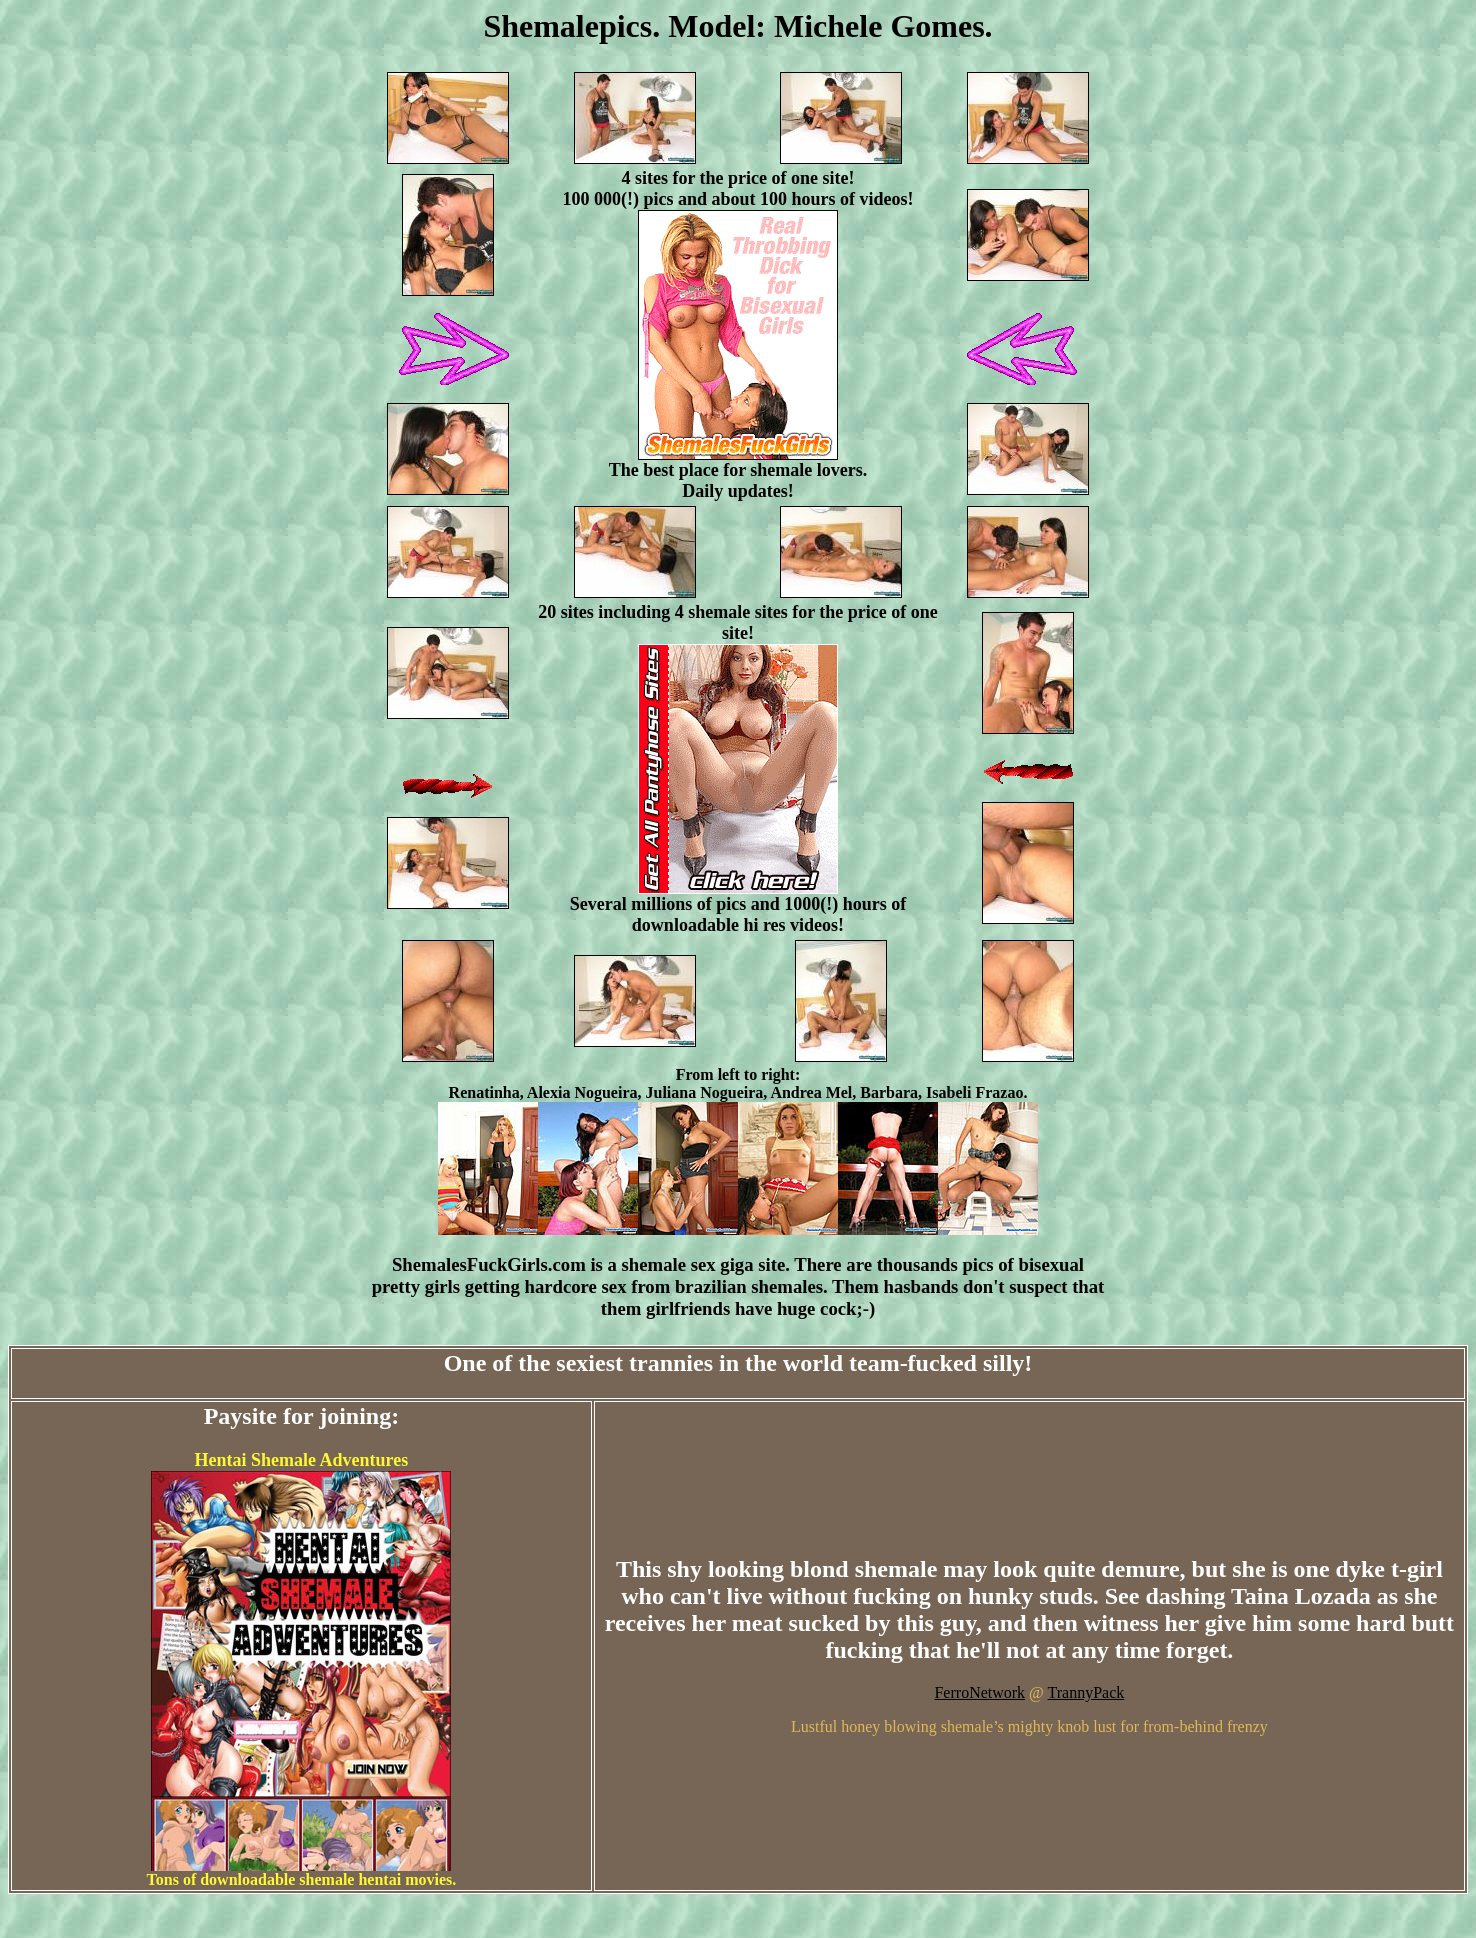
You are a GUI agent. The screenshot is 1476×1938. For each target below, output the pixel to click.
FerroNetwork (979, 1692)
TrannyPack (1086, 1692)
